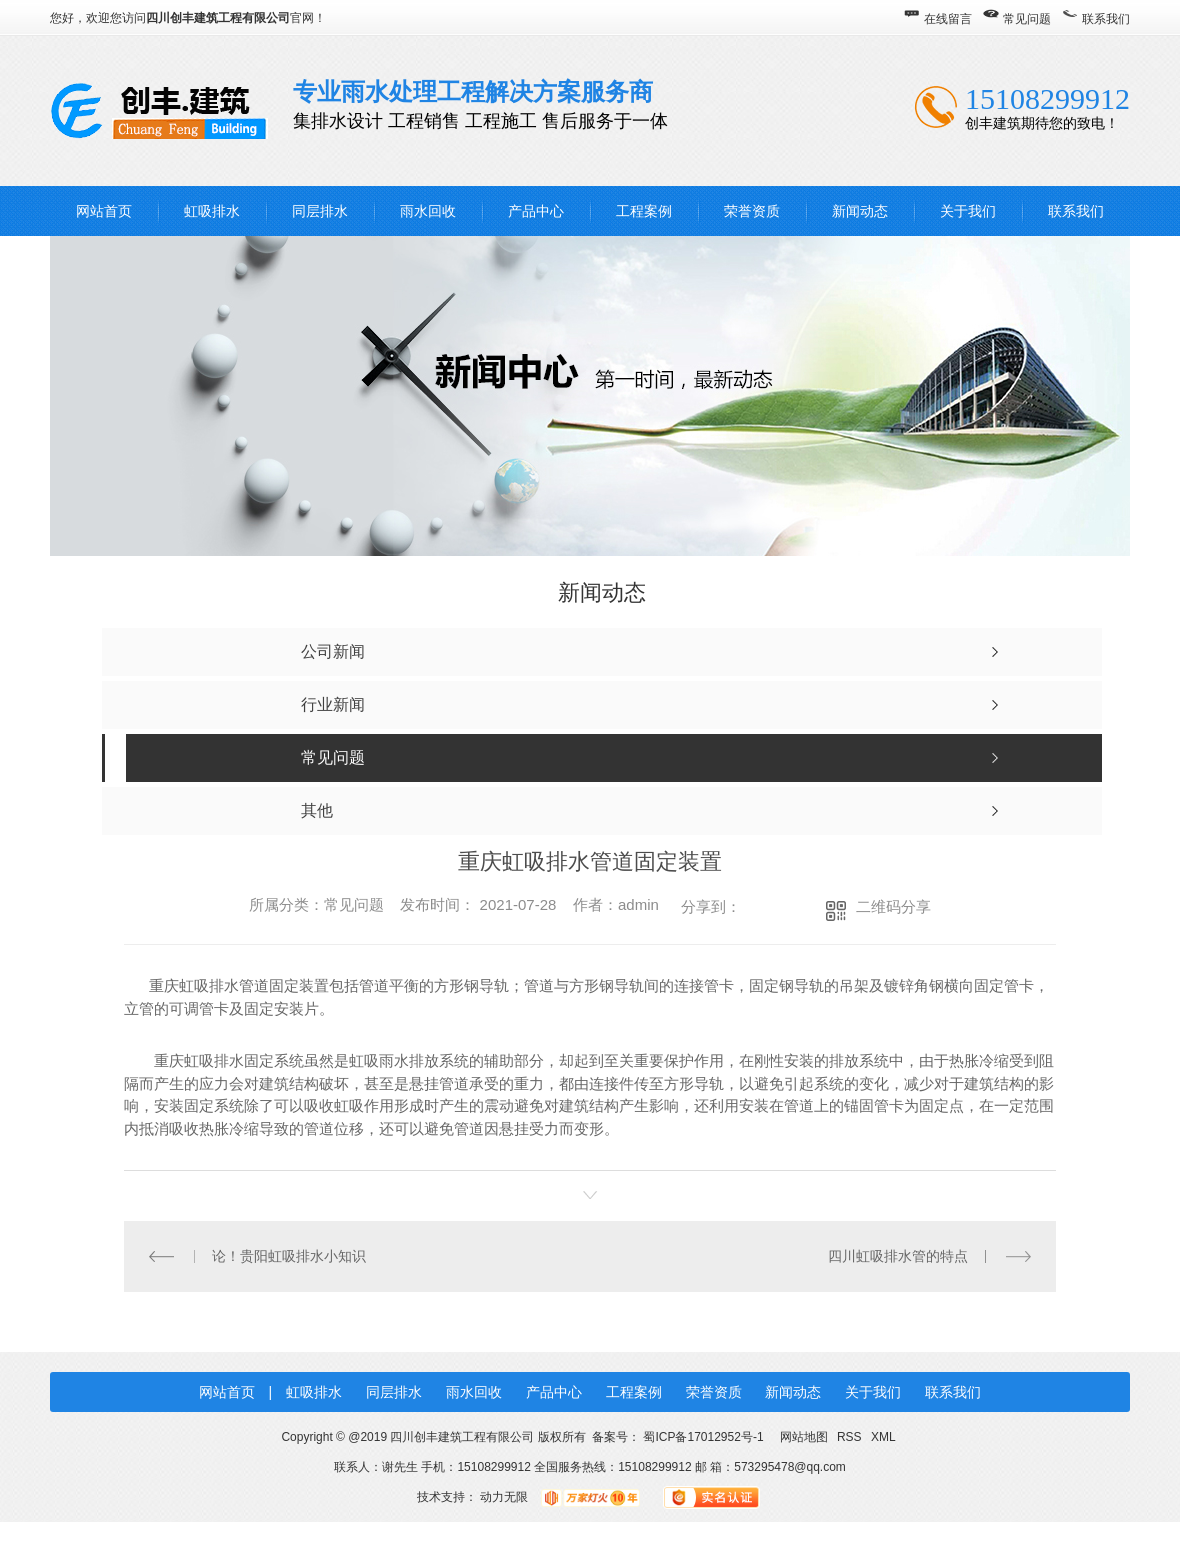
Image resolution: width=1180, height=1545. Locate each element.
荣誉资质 (752, 211)
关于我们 (968, 211)
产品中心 (536, 211)
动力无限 (504, 1497)
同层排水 (320, 211)
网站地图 (803, 1437)
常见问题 (1027, 19)
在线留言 (948, 19)
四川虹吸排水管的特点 (898, 1256)
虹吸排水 (212, 211)
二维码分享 (893, 906)
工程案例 (644, 211)
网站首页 (104, 211)
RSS (851, 1437)
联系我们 (1106, 19)
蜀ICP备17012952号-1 (703, 1437)
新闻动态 (860, 211)
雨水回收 (428, 211)
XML (883, 1437)
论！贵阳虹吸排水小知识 (289, 1256)
